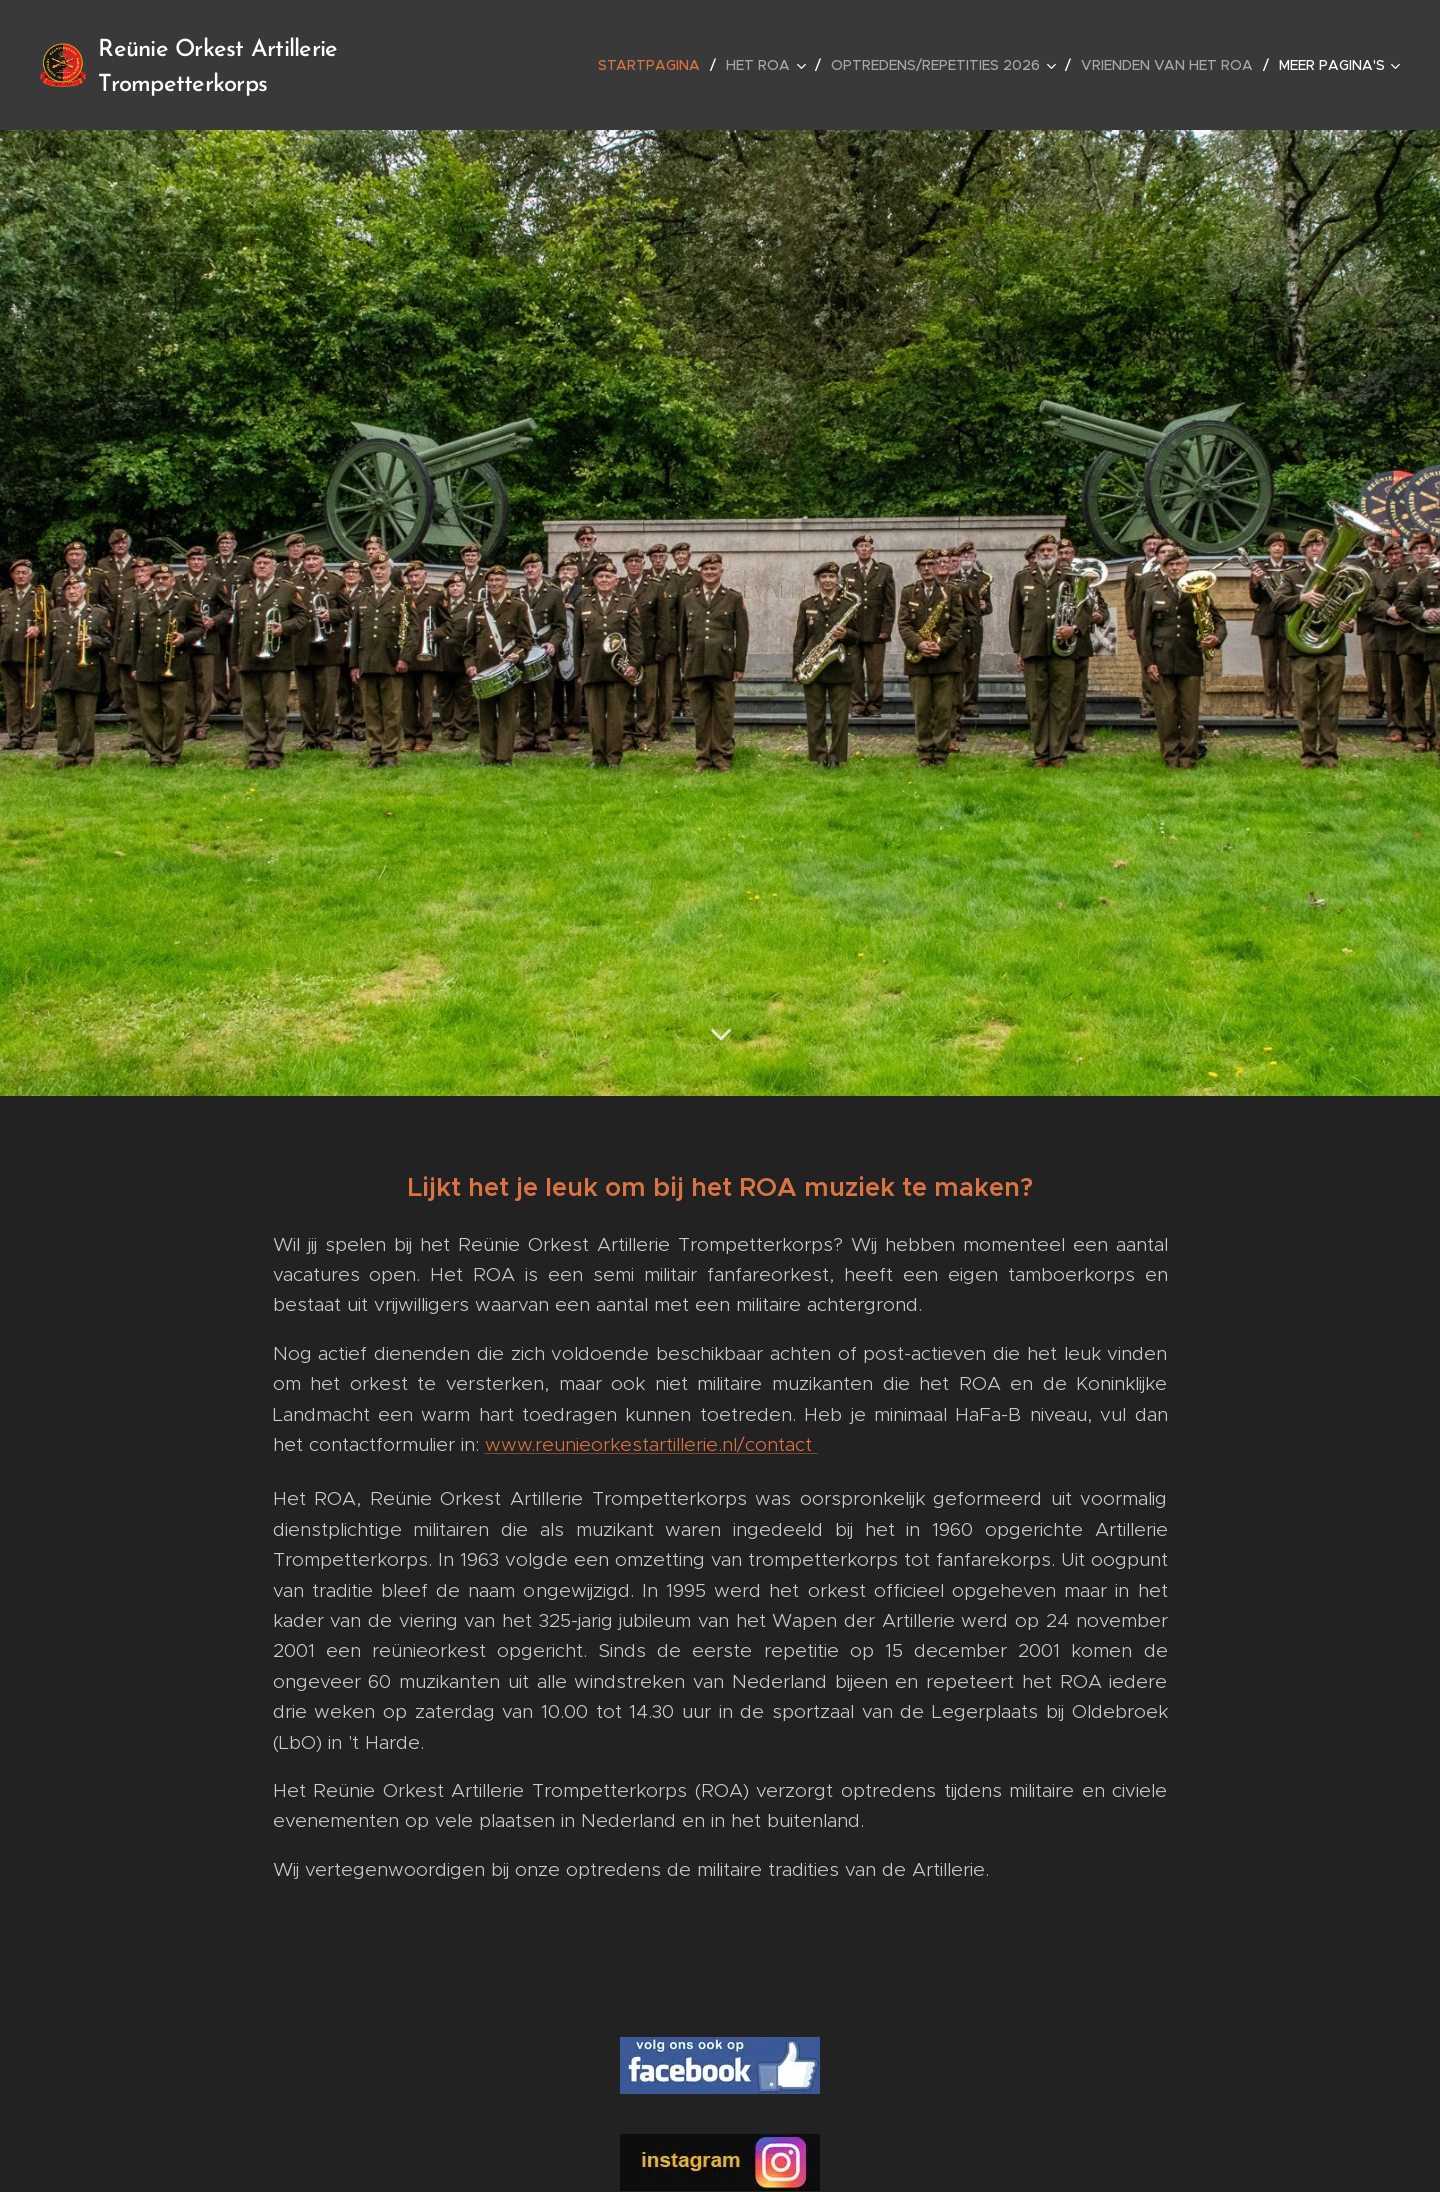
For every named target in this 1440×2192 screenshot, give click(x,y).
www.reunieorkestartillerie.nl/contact (651, 1444)
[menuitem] (654, 65)
